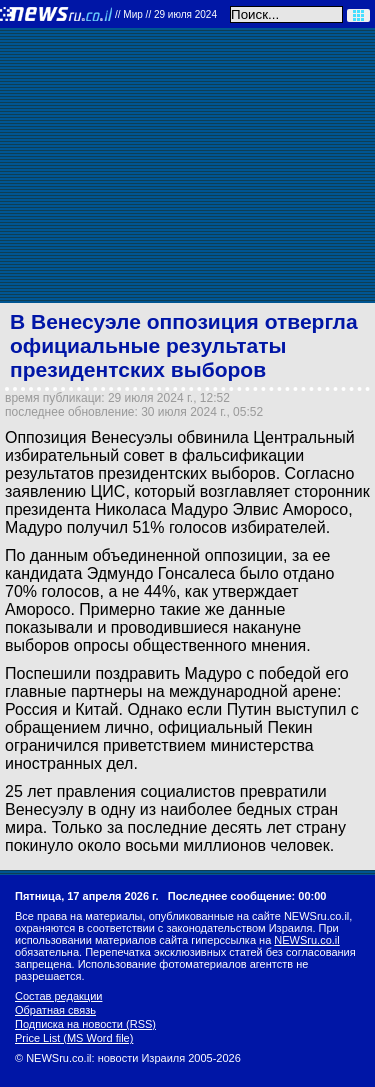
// (166, 14)
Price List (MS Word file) (74, 1038)
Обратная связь (55, 1010)
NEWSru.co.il (306, 940)
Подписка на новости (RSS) (85, 1024)
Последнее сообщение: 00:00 (247, 896)
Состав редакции (58, 996)
